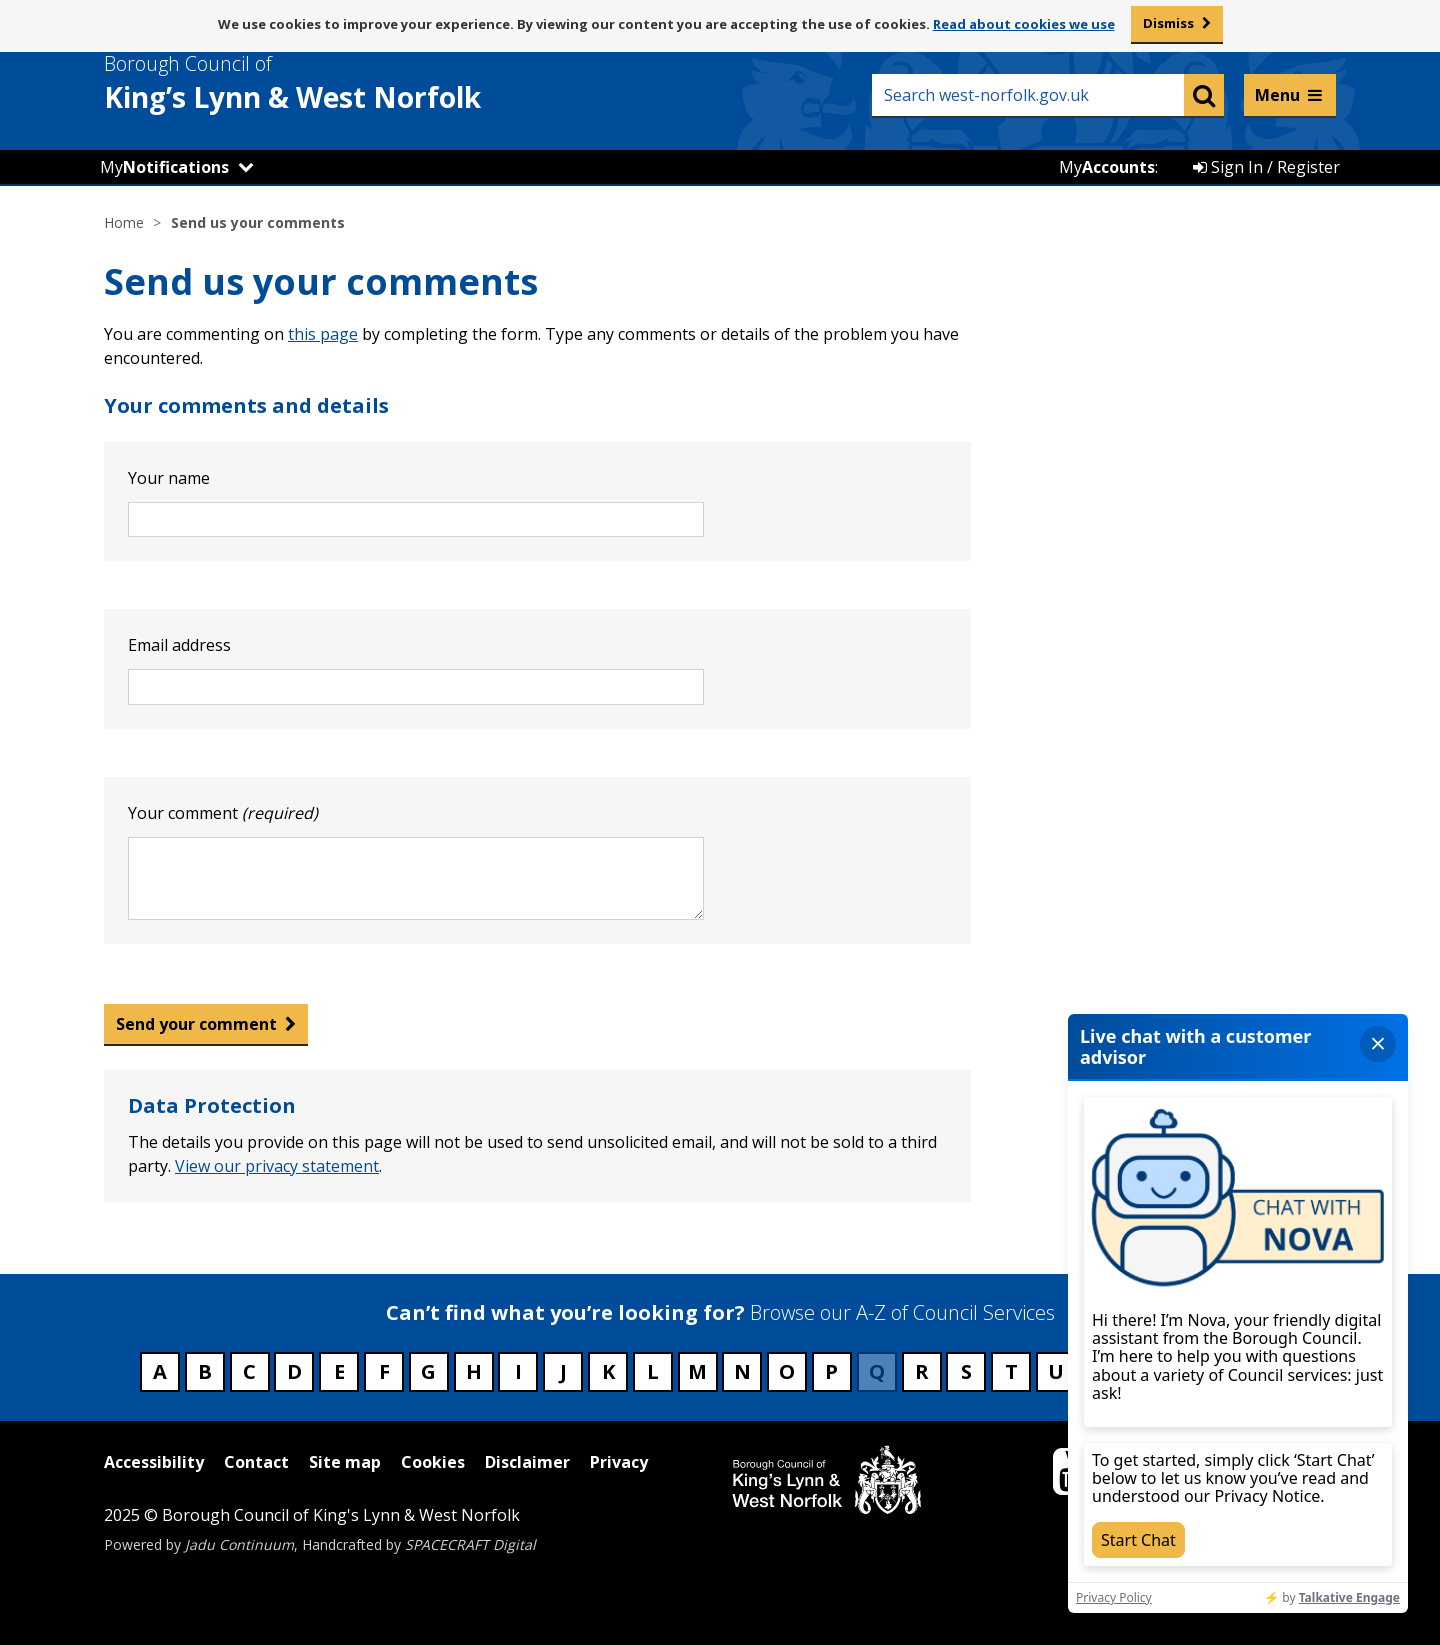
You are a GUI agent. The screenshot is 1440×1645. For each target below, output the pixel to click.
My (164, 167)
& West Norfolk (329, 83)
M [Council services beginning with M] (697, 1371)
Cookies (433, 1462)
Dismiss (1168, 23)
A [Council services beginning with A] (160, 1371)
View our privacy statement (277, 1166)
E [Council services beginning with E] (339, 1371)
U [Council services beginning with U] (1056, 1371)
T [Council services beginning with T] (1011, 1371)
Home (124, 222)
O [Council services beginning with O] (787, 1371)
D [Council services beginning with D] (294, 1371)
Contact (256, 1462)
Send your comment (196, 1024)
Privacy (619, 1462)
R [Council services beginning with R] (922, 1371)
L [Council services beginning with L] (653, 1371)
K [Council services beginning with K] (608, 1371)
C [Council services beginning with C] (249, 1371)
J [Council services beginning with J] (563, 1371)
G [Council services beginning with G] (428, 1371)
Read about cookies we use (1024, 24)
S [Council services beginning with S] (966, 1371)
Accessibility (154, 1462)
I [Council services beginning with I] (518, 1371)
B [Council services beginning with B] (205, 1371)
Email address (179, 645)
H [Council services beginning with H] (474, 1371)
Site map (345, 1462)
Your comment (223, 813)
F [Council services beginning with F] (384, 1371)
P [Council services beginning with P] (831, 1371)
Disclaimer (527, 1462)
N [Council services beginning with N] (742, 1371)
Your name (169, 478)
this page (323, 334)
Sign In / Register (1266, 167)
